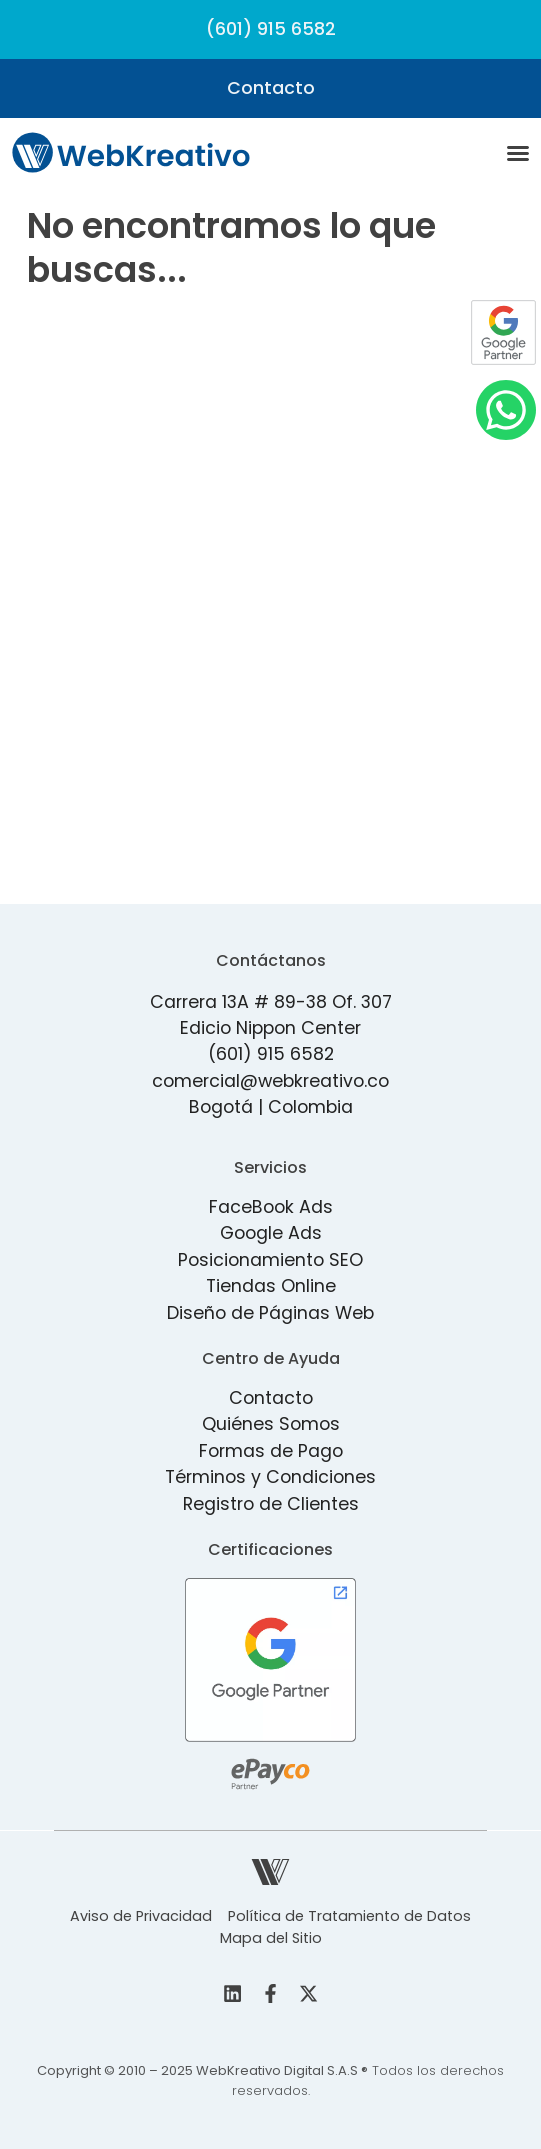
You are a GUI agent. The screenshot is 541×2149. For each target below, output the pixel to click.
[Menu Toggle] (518, 153)
